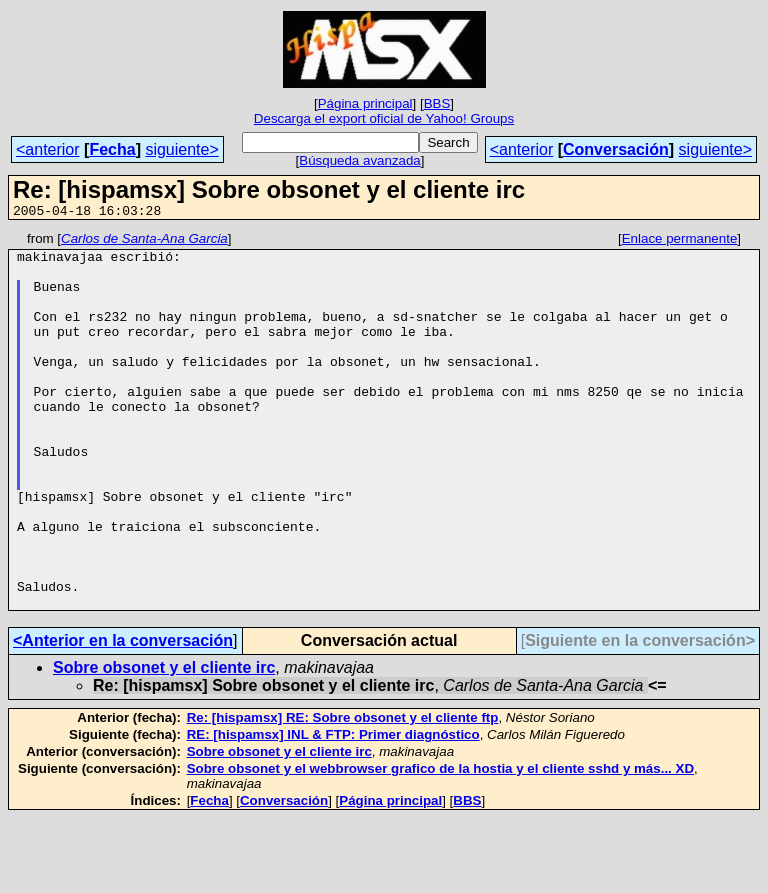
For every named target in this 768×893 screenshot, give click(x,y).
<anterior (48, 149)
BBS (437, 103)
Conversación (616, 149)
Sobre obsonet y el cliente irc (164, 742)
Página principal (365, 103)
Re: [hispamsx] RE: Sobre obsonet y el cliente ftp (343, 792)
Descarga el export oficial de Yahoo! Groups (384, 118)
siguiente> (181, 149)
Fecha (112, 149)
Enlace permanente (680, 241)
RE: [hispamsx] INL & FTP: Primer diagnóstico (333, 809)
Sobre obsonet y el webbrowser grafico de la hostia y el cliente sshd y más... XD (440, 843)
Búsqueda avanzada (360, 160)
